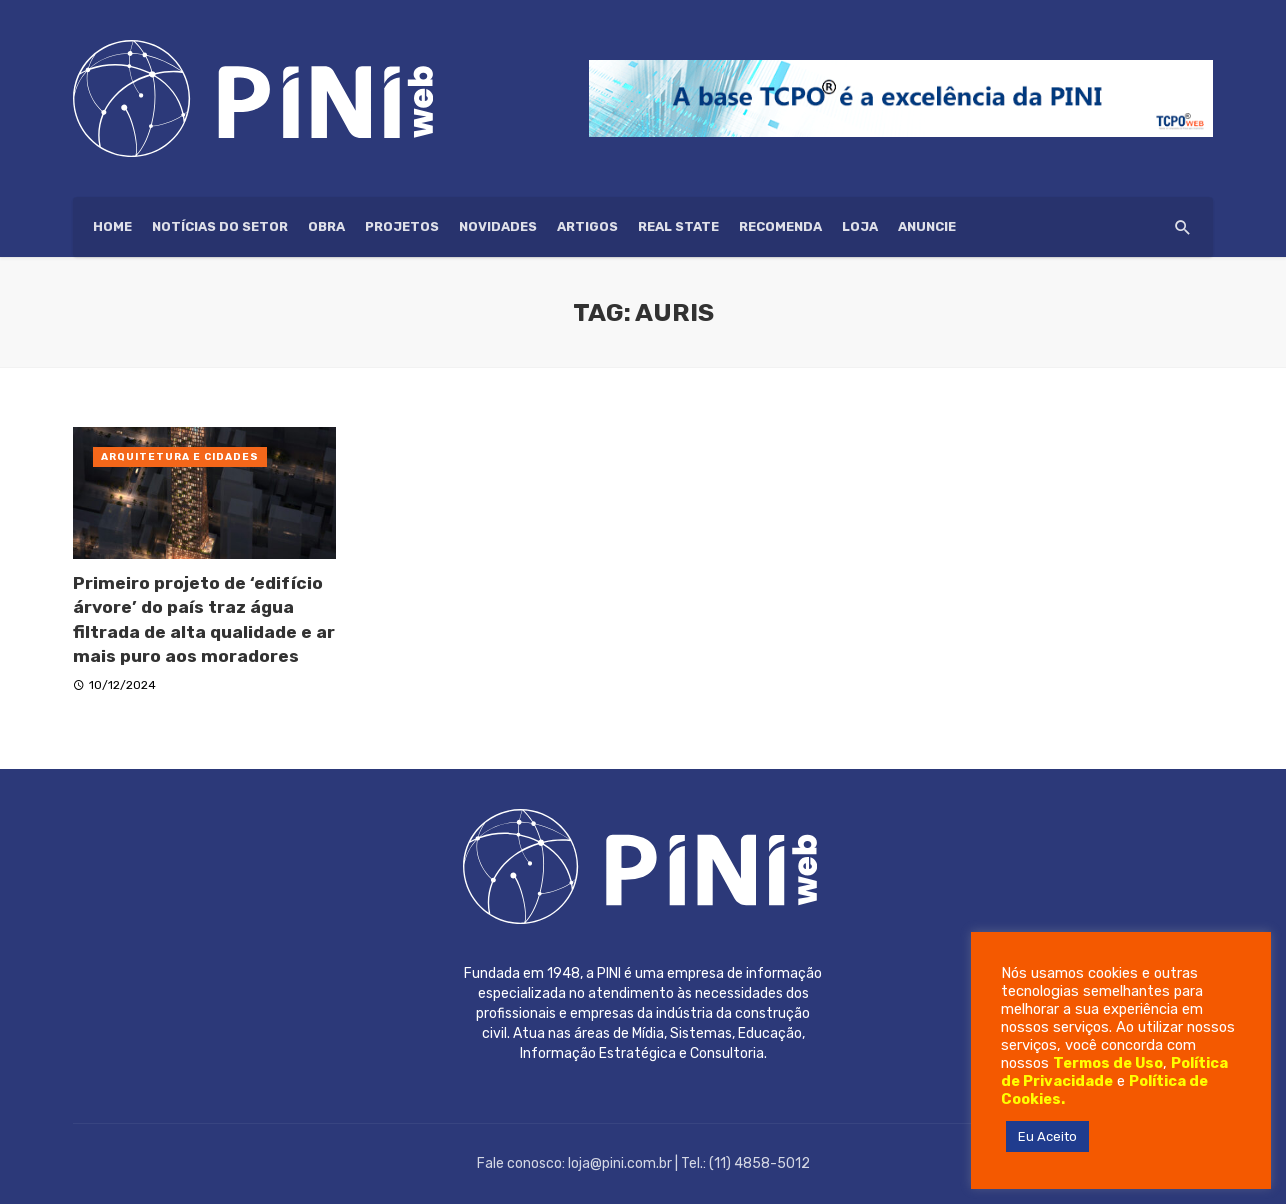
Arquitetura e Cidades (180, 457)
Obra (326, 226)
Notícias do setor (220, 226)
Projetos (402, 226)
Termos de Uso (1108, 1063)
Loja (860, 226)
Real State (678, 226)
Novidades (498, 226)
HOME (112, 226)
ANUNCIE (927, 226)
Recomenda (780, 226)
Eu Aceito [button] (1047, 1136)
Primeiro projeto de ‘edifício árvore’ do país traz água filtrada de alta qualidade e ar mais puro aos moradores (204, 620)
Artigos (587, 226)
